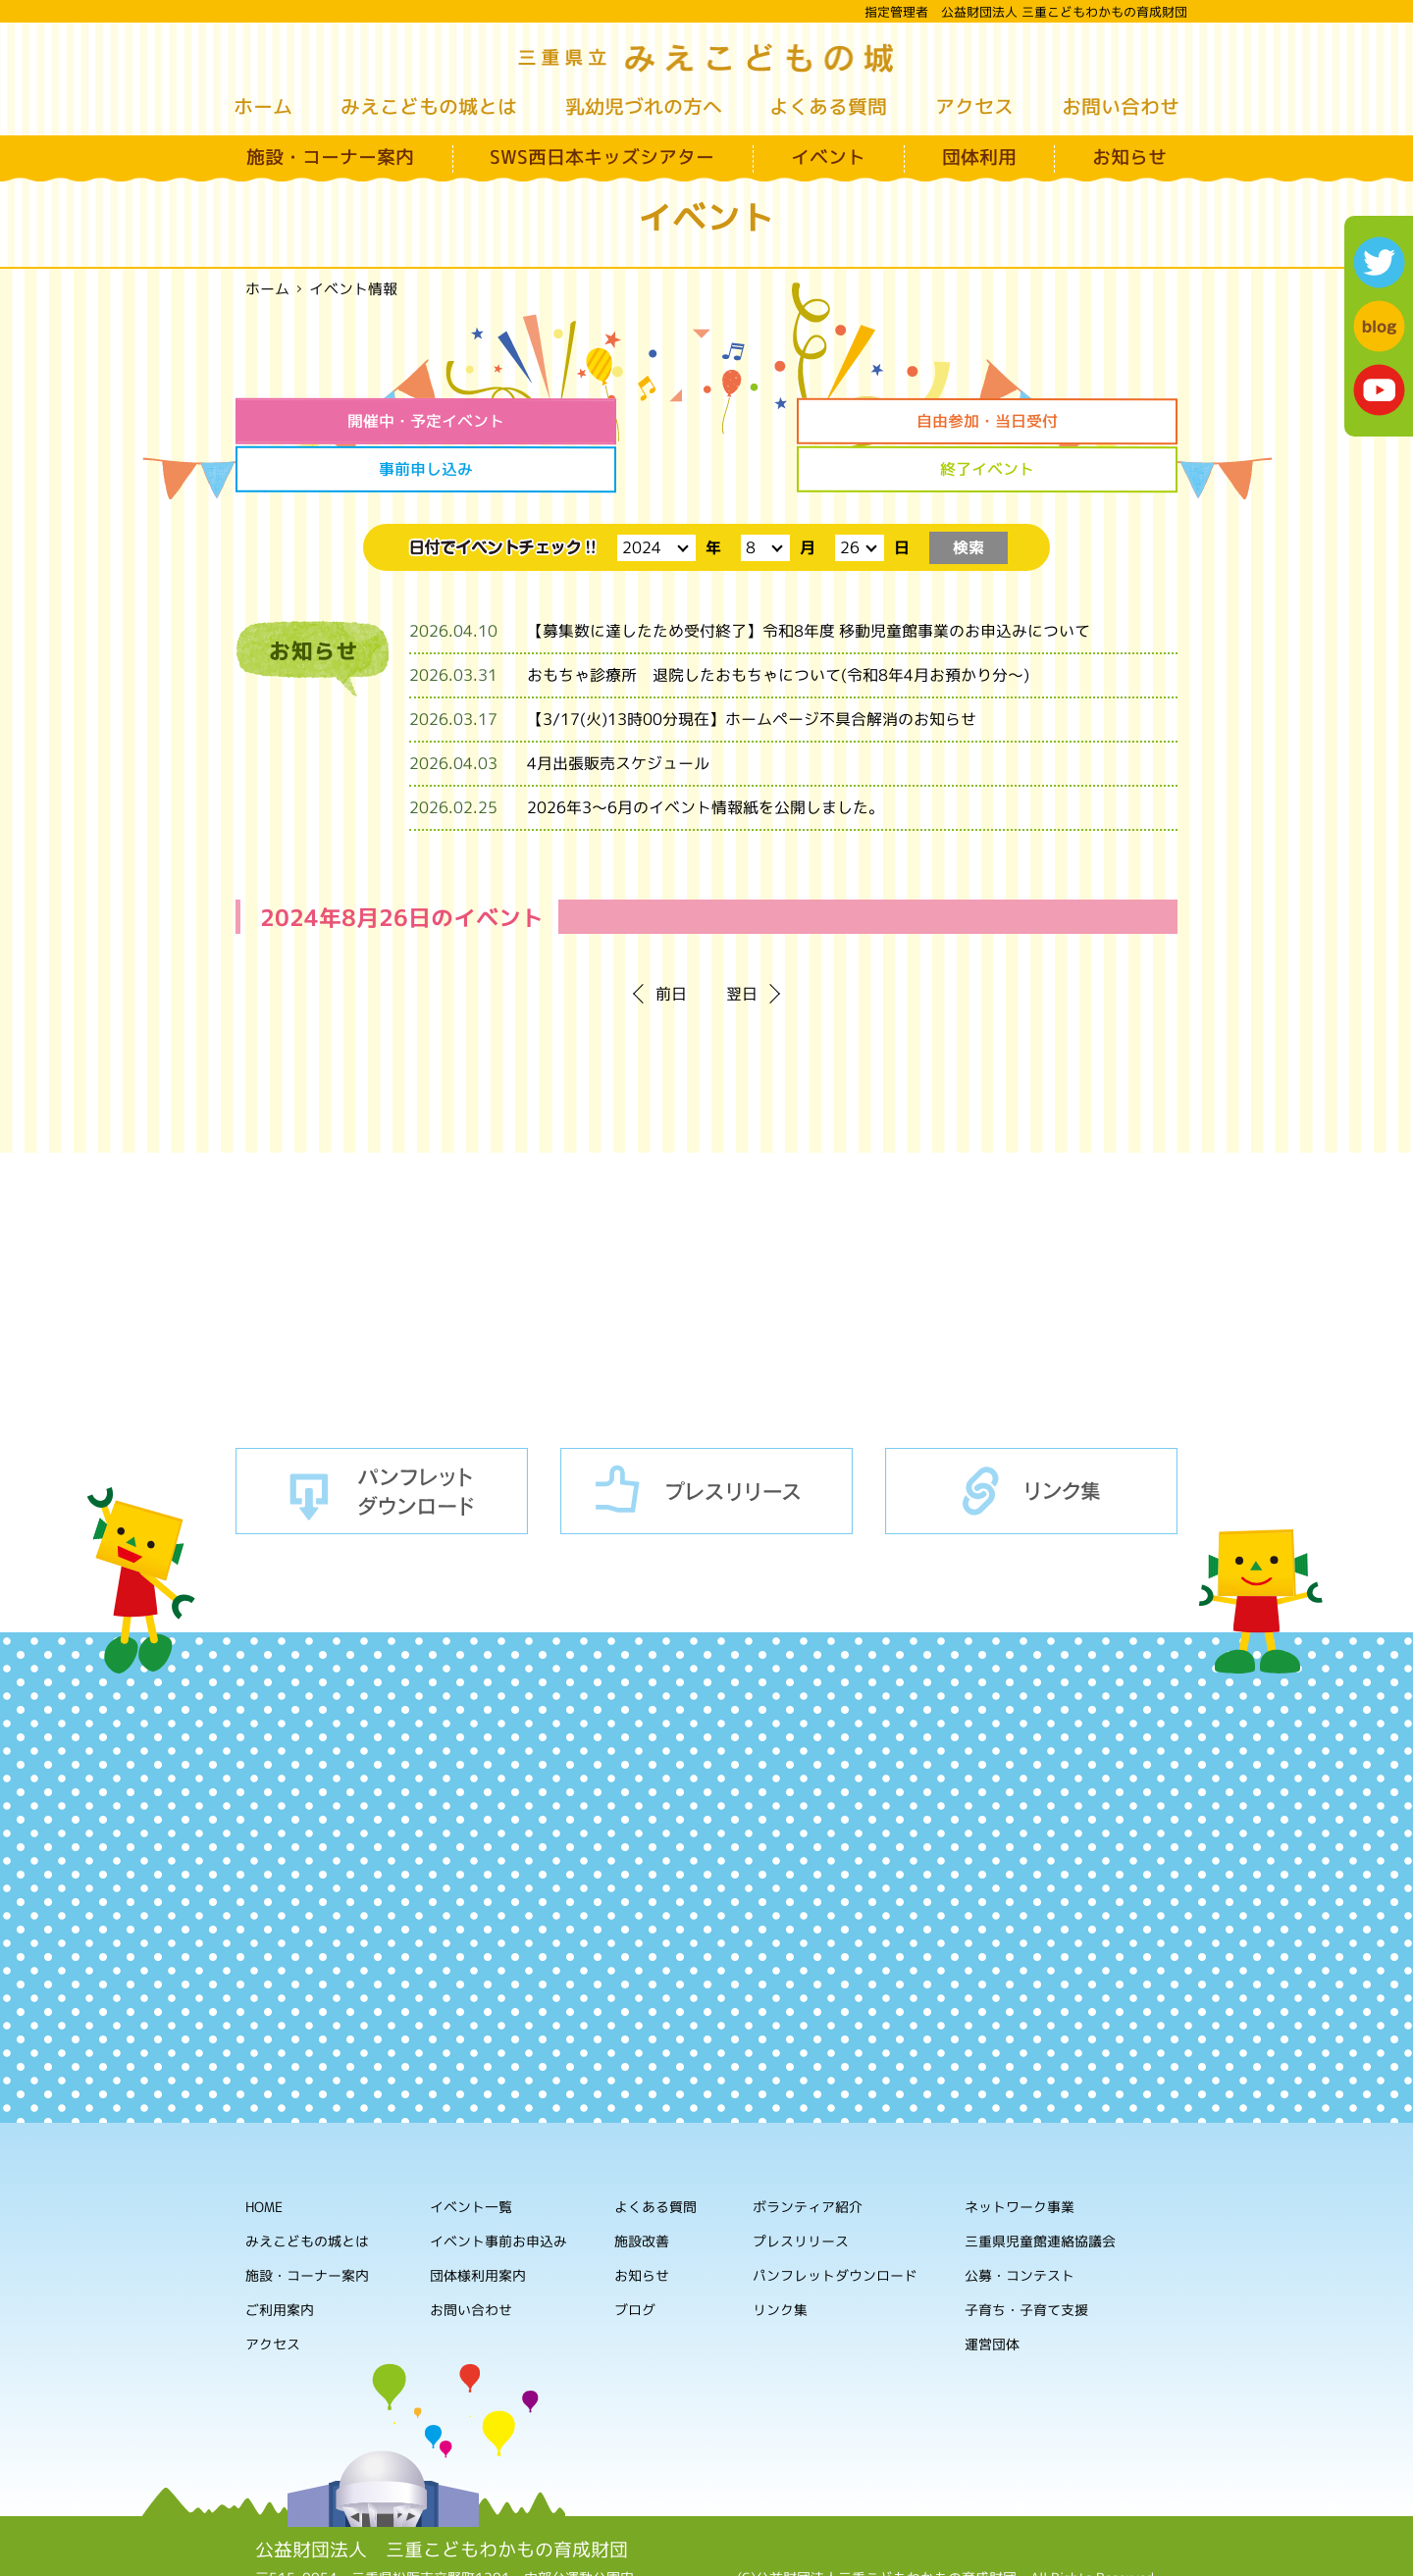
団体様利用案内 (478, 2224)
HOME (264, 2155)
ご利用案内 (279, 2258)
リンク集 (1031, 1440)
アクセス (974, 106)
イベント (828, 157)
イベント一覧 (471, 2155)
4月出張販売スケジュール (618, 713)
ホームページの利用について (948, 2546)
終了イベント (1067, 421)
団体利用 (979, 157)
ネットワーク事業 (1019, 2156)
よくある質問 (828, 106)
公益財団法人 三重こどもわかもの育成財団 (441, 2498)
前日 (671, 943)
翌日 (742, 943)
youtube (1379, 390)
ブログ (634, 2258)
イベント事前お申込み (498, 2190)
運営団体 (992, 2294)
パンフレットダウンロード (382, 1440)
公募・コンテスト (1019, 2225)
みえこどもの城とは (428, 106)
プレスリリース (706, 1440)
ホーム (263, 106)
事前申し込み (826, 421)
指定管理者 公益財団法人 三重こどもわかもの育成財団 (1025, 12)
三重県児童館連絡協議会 (1040, 2191)
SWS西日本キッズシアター (602, 157)
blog (1379, 326)
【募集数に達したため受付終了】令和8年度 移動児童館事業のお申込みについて (808, 581)
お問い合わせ (1120, 106)
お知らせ (1129, 157)
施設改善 (641, 2190)
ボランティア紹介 (808, 2156)
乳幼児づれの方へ (643, 106)
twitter (1379, 262)
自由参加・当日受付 (586, 421)
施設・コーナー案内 (330, 157)
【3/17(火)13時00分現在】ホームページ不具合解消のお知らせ (751, 669)
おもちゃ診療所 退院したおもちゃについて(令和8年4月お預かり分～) (778, 625)
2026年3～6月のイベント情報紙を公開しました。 (705, 757)
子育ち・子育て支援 (1026, 2259)
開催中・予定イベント (346, 421)
